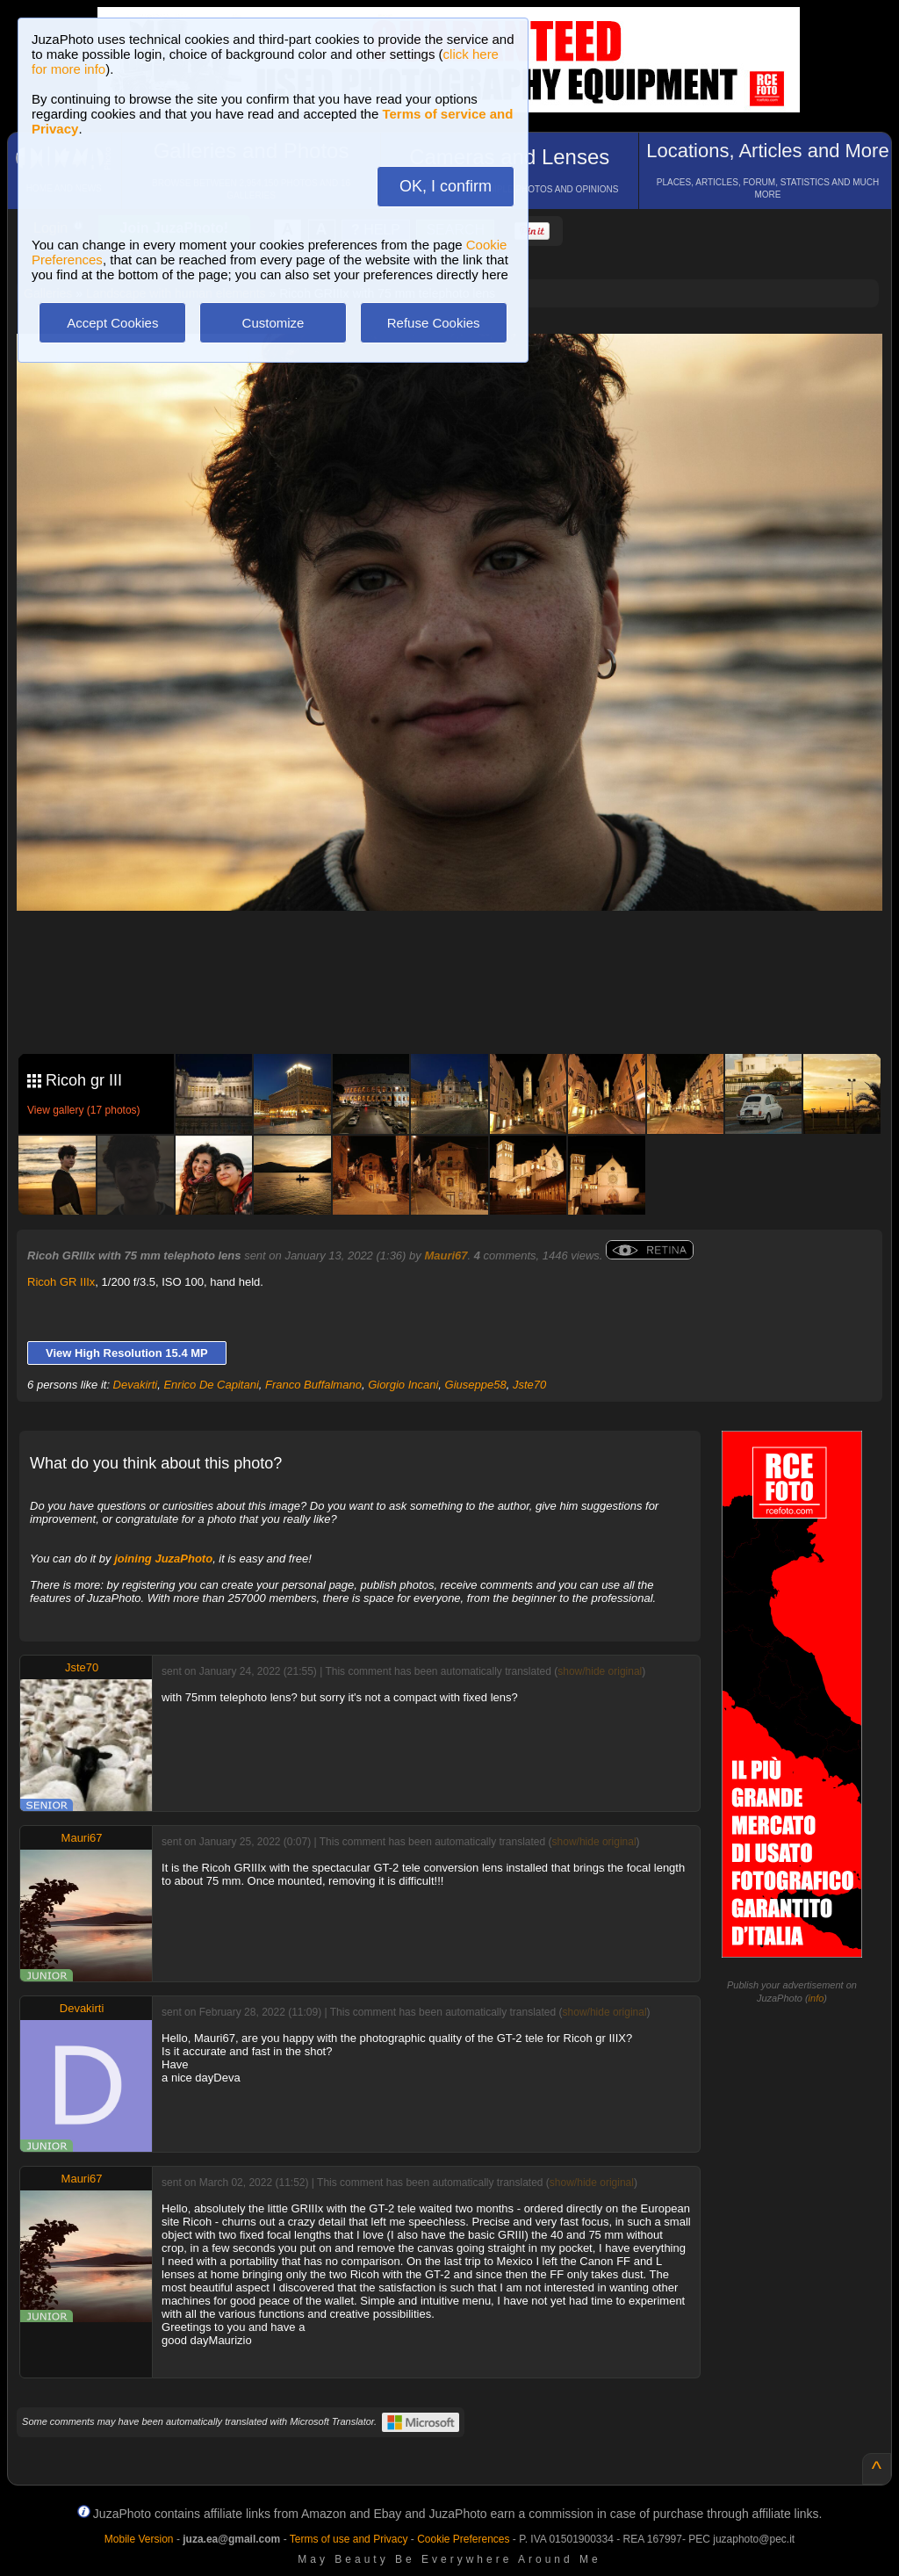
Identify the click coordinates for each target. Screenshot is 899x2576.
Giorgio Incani (403, 1384)
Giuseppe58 (476, 1384)
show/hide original (599, 1671)
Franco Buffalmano (313, 1384)
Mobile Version (139, 2539)
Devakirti (135, 1384)
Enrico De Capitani (210, 1384)
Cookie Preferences (463, 2539)
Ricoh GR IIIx (61, 1281)
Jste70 (529, 1384)
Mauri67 (445, 1255)
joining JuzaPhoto (163, 1558)
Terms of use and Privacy (349, 2539)
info (816, 1998)
